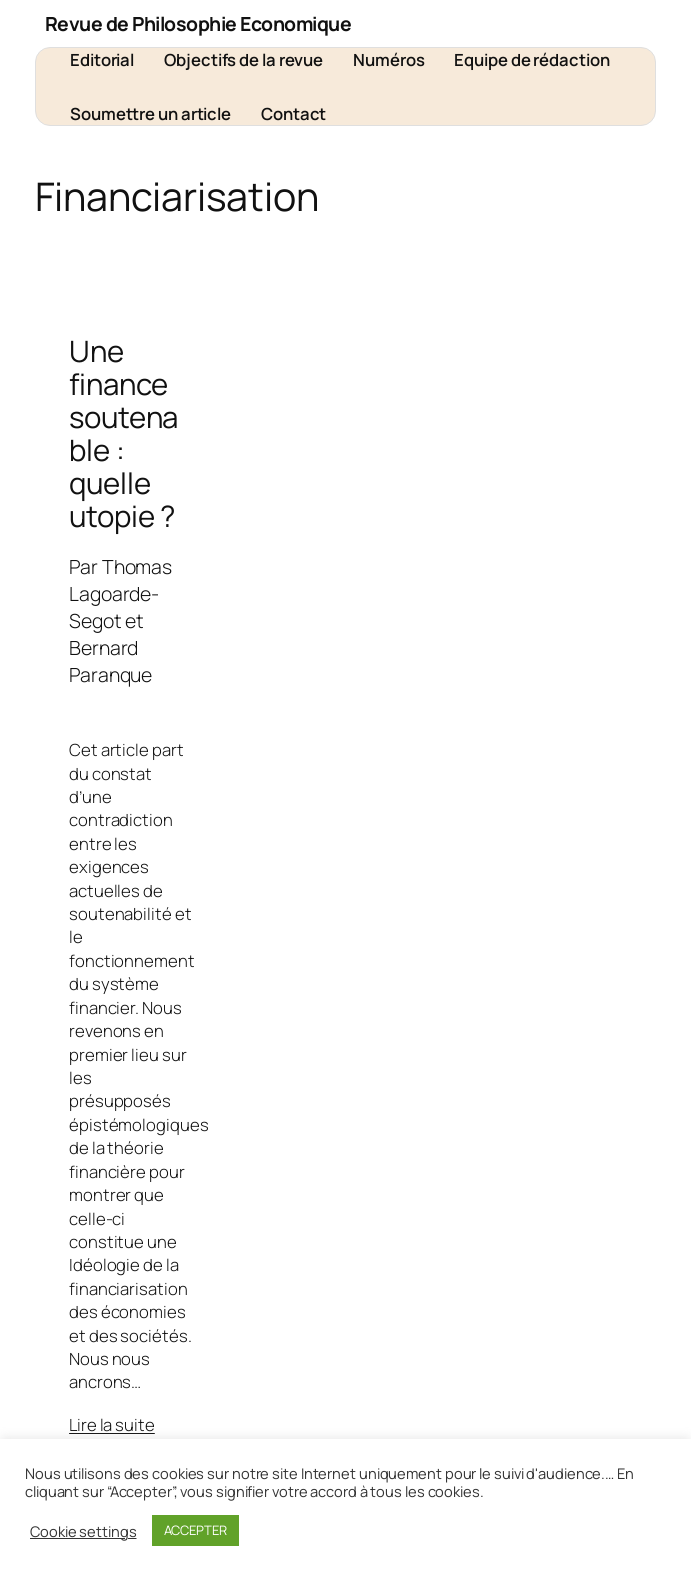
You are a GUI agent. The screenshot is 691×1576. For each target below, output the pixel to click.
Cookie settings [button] (83, 1531)
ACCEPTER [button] (195, 1530)
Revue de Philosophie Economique (198, 23)
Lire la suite (112, 1424)
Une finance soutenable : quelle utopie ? (123, 434)
